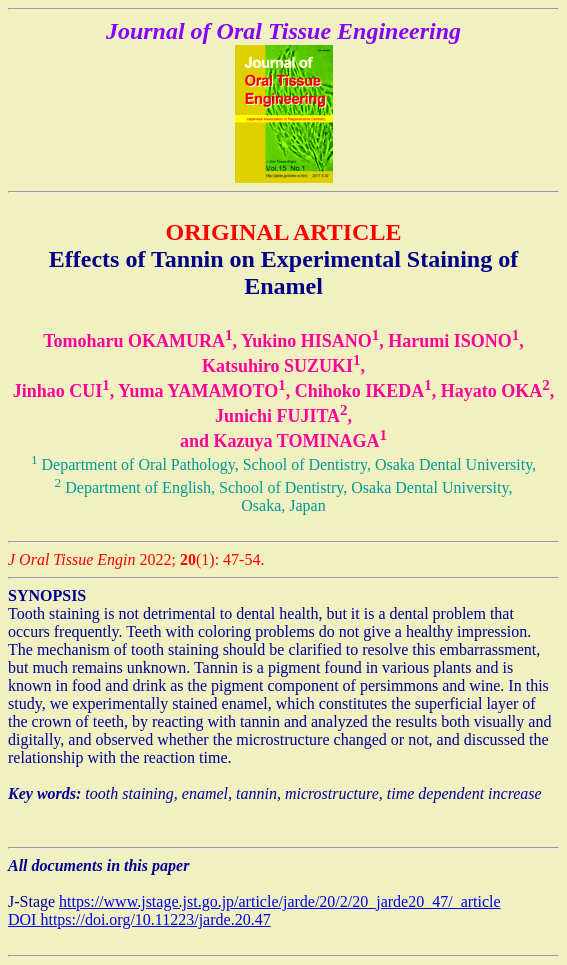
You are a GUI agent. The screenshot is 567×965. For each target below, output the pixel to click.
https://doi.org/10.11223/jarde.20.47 (155, 919)
